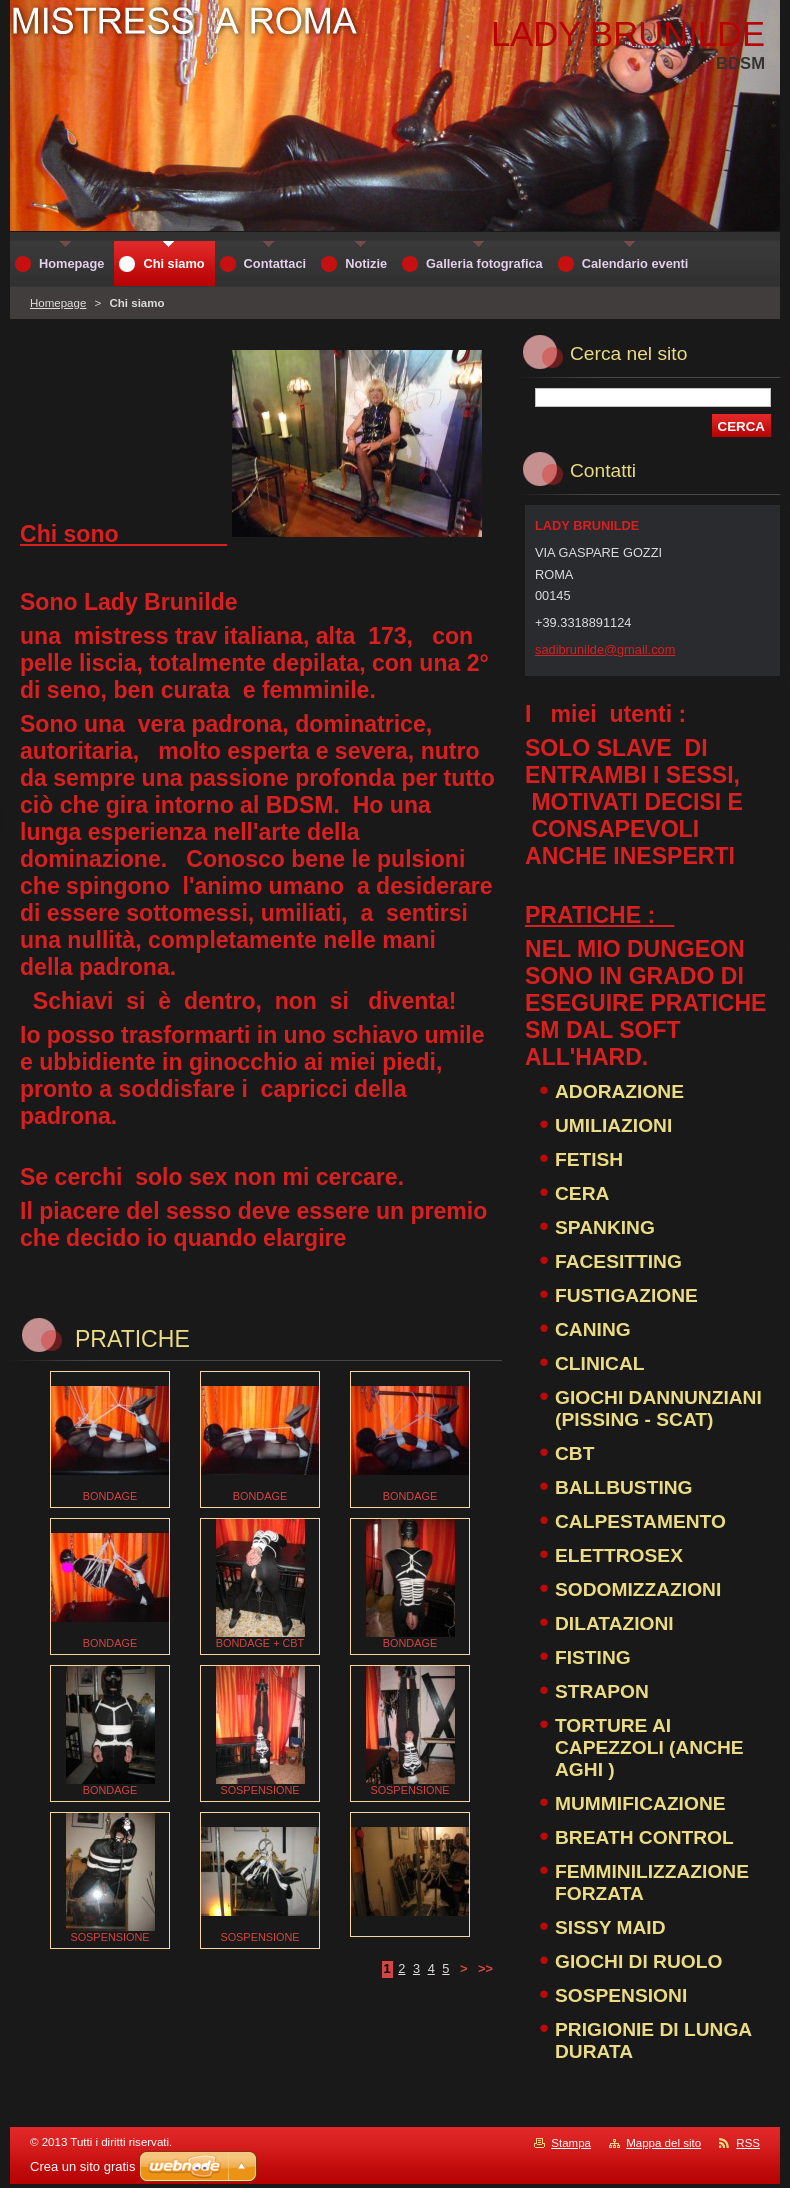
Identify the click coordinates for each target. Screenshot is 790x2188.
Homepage (58, 303)
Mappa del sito (663, 2143)
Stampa (571, 2143)
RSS (748, 2143)
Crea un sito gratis (83, 2166)
